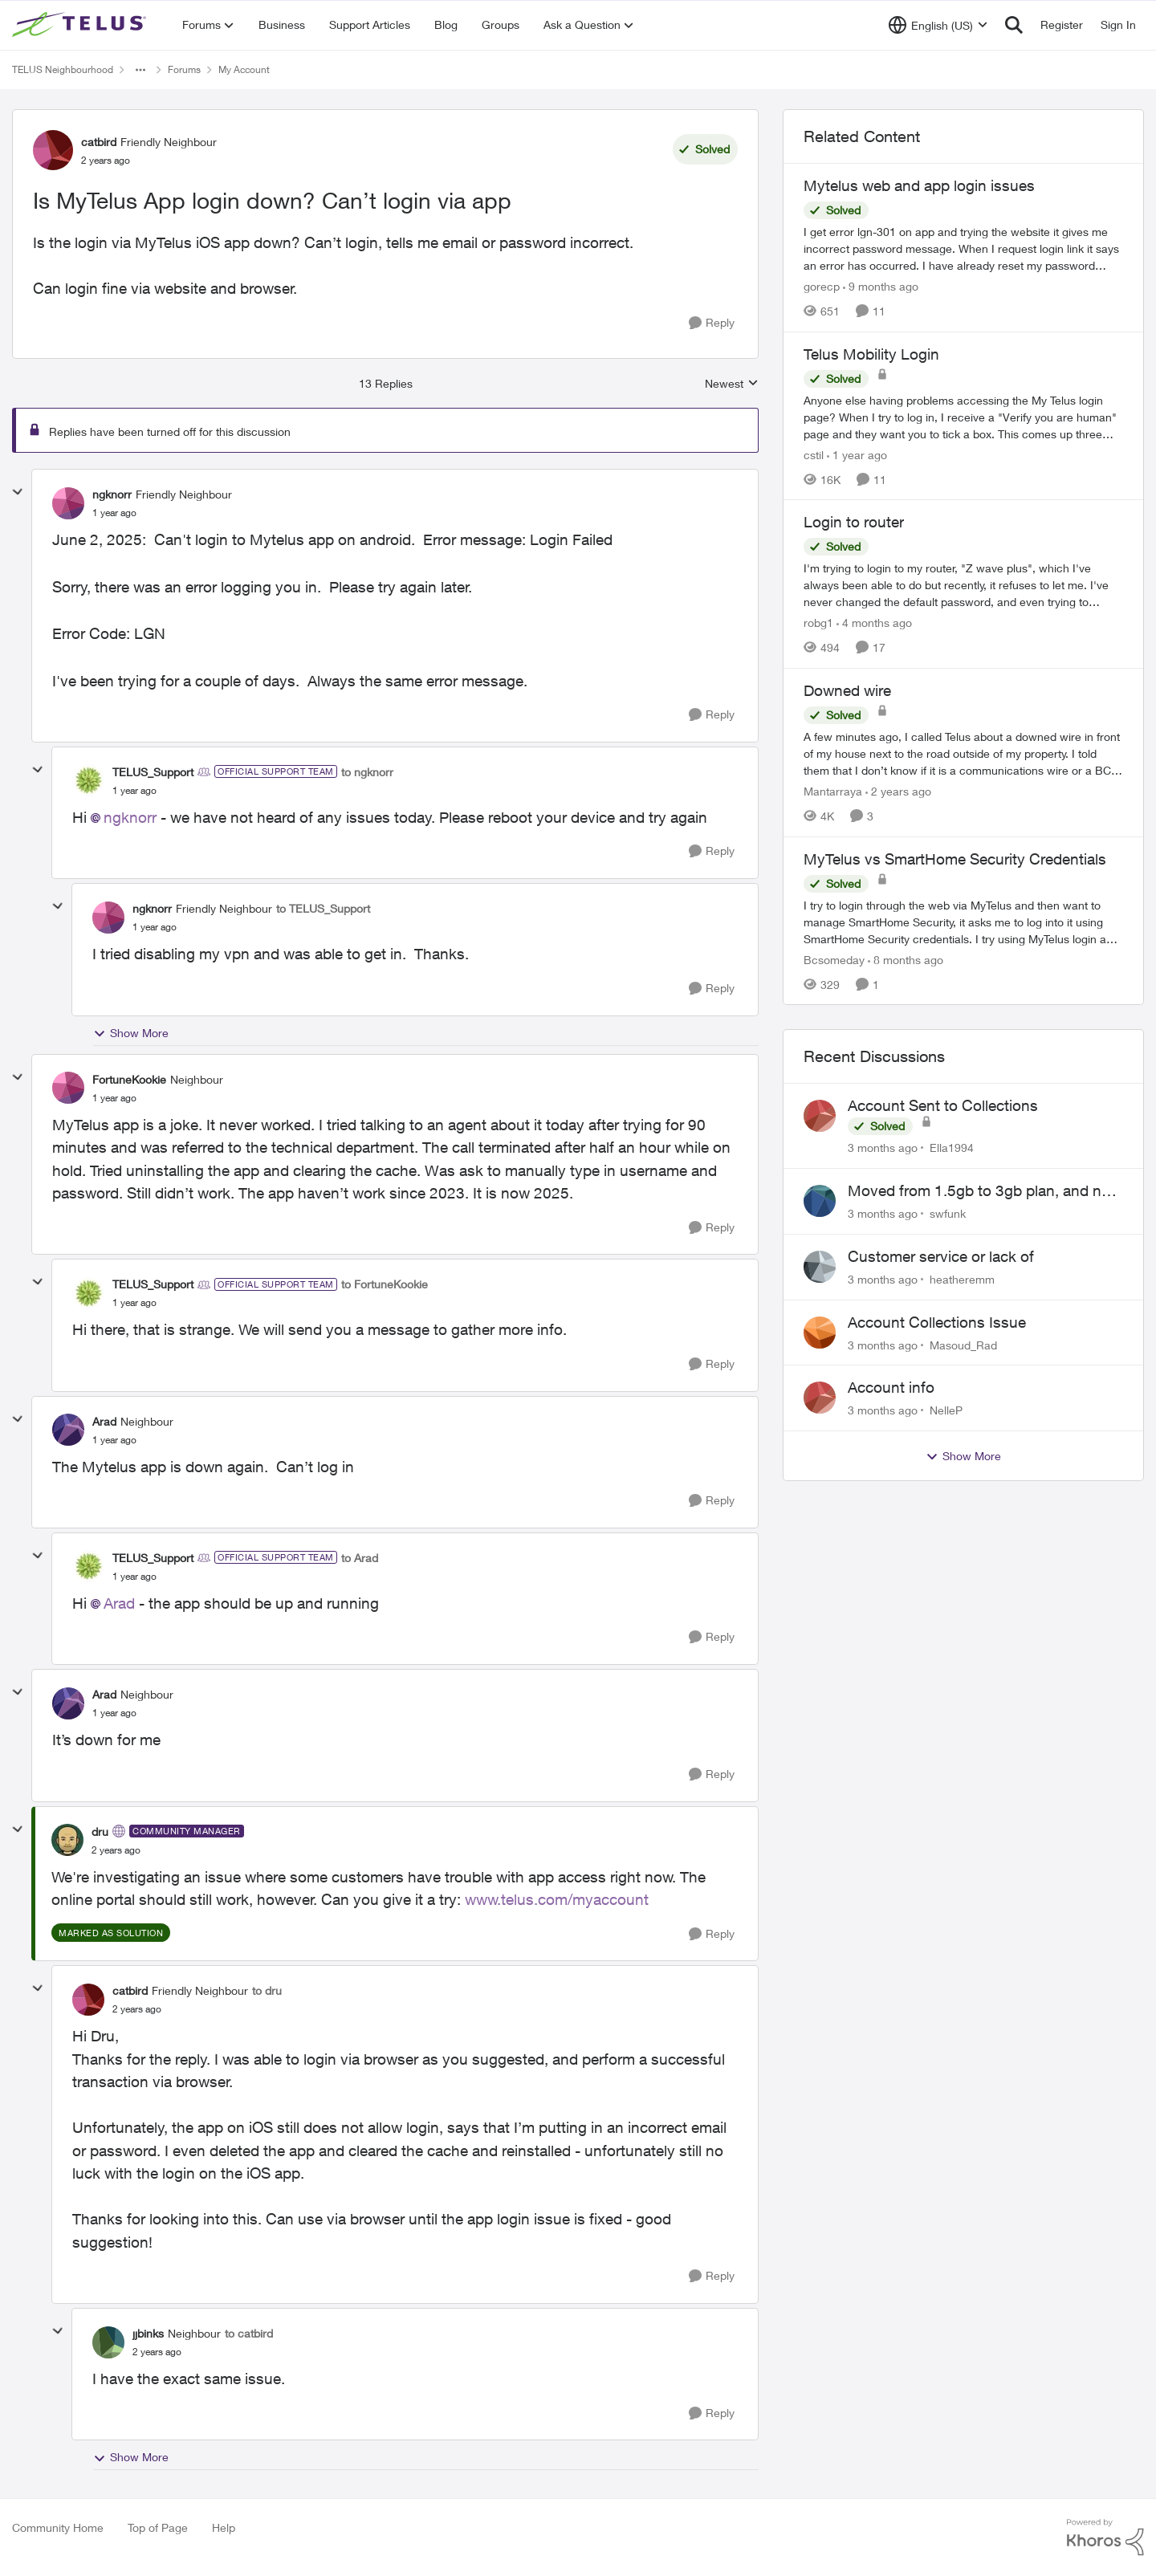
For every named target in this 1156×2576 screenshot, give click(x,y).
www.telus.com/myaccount (557, 1899)
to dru (267, 1990)
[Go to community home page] (81, 25)
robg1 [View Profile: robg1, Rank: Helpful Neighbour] (818, 622)
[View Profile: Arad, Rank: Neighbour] (68, 1430)
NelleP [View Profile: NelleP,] (946, 1410)
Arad (119, 1603)
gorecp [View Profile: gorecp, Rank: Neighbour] (822, 286)
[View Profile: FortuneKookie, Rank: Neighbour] (68, 1088)
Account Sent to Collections (943, 1105)
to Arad (359, 1558)
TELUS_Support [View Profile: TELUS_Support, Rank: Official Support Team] (152, 772)
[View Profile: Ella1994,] (820, 1116)
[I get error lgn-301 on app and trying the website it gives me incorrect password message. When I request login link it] (963, 248)
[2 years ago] (898, 791)
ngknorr (130, 817)
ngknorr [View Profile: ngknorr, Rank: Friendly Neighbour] (112, 494)
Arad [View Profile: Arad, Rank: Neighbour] (104, 1421)
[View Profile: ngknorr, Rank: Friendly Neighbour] (68, 503)
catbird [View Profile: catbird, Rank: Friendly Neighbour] (98, 142)
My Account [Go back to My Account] (244, 69)
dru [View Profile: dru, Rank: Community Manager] (100, 1831)
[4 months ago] (874, 622)
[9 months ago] (880, 286)
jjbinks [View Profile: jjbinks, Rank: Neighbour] (148, 2333)
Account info (891, 1387)
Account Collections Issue (937, 1322)
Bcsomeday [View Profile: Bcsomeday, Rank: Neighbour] (834, 959)
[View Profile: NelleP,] (820, 1398)
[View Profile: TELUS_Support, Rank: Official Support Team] (88, 780)
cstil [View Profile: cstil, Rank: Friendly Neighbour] (814, 454)
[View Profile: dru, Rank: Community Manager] (67, 1840)
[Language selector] (938, 25)
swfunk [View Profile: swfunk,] (948, 1213)
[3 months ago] (883, 1147)
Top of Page (158, 2527)
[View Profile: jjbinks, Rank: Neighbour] (108, 2342)
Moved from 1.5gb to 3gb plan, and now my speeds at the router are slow (984, 1191)
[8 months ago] (905, 958)
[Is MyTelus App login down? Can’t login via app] (114, 513)
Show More (131, 1033)
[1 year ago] (857, 454)
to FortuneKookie (384, 1284)
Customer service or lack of (941, 1256)
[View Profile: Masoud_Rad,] (820, 1332)
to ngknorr (367, 772)
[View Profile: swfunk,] (820, 1201)
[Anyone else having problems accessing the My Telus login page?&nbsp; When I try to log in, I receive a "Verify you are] (963, 416)
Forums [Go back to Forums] (184, 69)
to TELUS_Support (323, 908)
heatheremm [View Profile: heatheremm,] (962, 1279)
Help (223, 2527)
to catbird (249, 2333)
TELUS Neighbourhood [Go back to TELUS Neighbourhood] (62, 69)
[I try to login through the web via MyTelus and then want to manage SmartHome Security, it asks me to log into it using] (963, 921)
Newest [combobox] (732, 384)
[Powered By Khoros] (1105, 2537)
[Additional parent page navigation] (140, 70)
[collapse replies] (17, 492)
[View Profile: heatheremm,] (820, 1267)
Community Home (58, 2527)
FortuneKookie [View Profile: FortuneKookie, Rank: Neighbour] (129, 1079)
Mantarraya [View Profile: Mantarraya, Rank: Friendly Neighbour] (833, 791)
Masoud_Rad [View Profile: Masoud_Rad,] (963, 1344)
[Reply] (712, 323)
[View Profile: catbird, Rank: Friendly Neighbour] (53, 150)
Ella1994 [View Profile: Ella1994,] (952, 1147)
